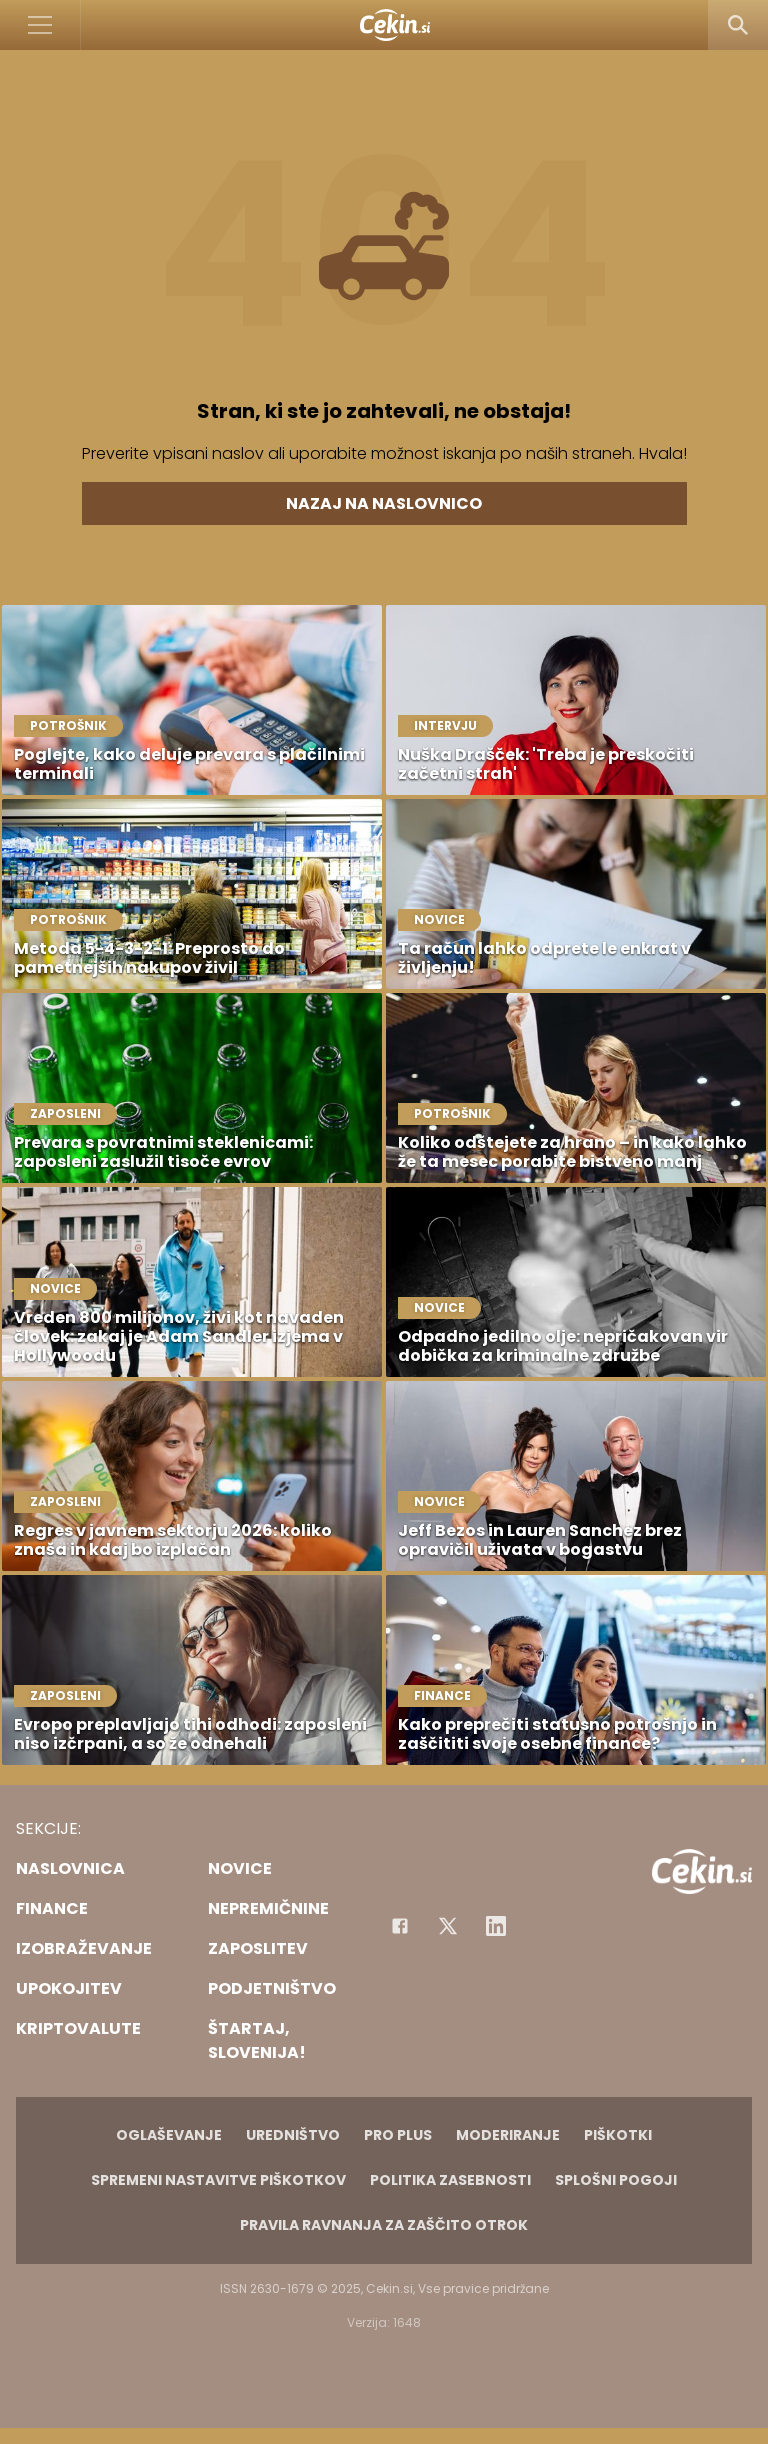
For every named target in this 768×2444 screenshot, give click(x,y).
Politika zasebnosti (450, 2180)
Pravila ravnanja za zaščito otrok (384, 2225)
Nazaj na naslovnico (384, 503)
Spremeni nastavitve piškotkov (218, 2180)
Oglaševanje (169, 2135)
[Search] (738, 25)
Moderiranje (508, 2135)
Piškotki (618, 2135)
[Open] (40, 25)
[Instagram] (496, 1926)
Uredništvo (293, 2135)
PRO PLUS (398, 2135)
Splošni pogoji (616, 2180)
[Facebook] (400, 1926)
